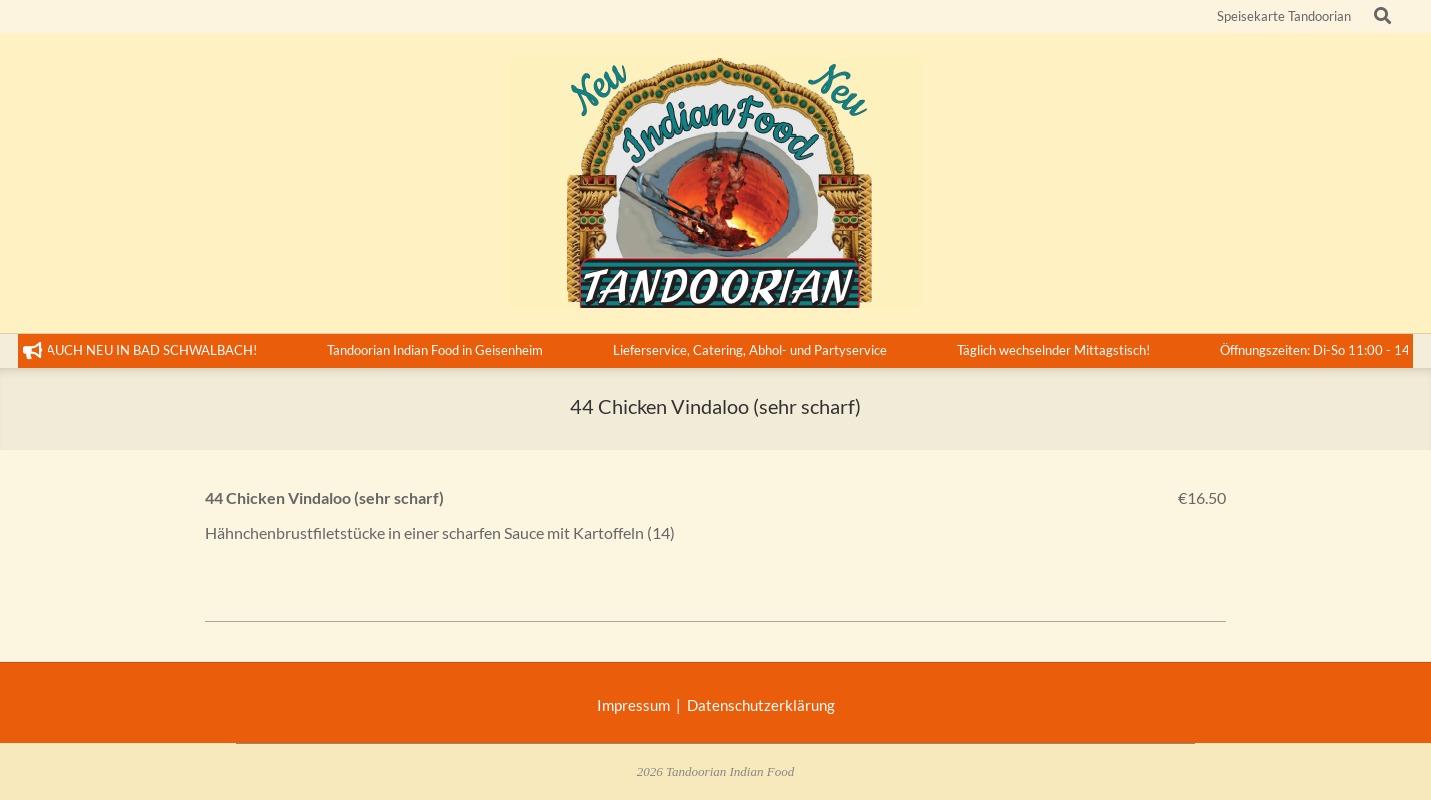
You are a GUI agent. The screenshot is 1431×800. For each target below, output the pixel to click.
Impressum (636, 705)
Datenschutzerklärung (761, 705)
